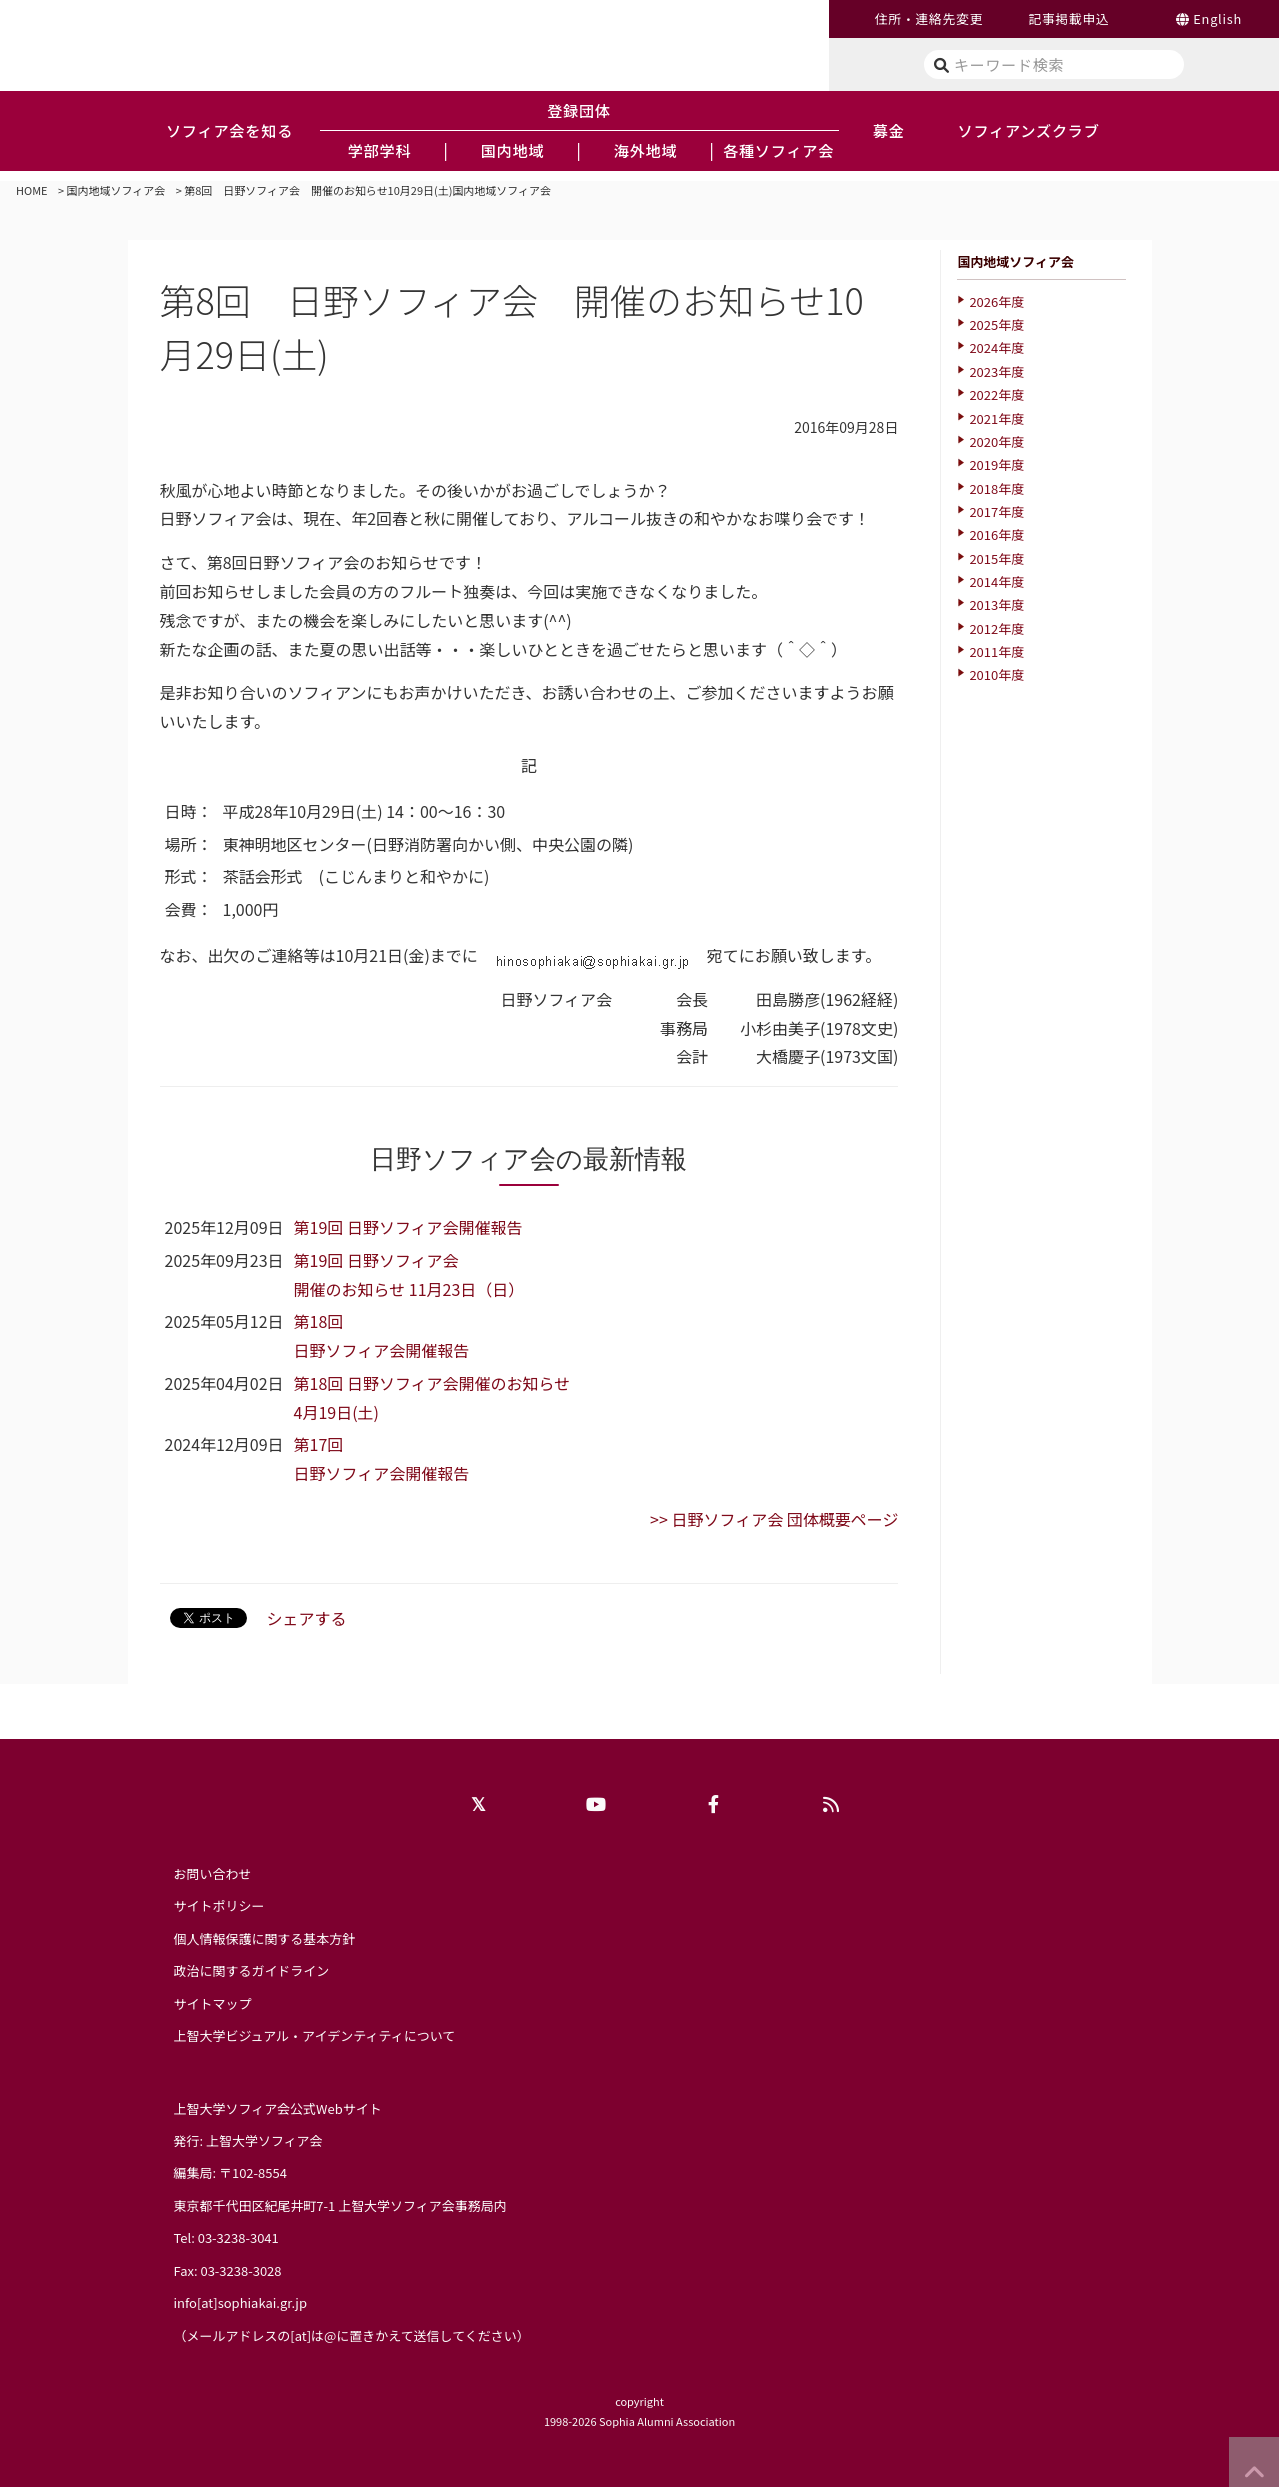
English (1217, 18)
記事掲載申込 (1068, 18)
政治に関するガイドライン (252, 1970)
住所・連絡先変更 (929, 18)
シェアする (307, 1618)
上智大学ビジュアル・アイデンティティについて (315, 2035)
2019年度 (996, 464)
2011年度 (996, 651)
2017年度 (996, 511)
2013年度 (996, 604)
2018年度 (996, 488)
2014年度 (996, 581)
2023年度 (996, 371)
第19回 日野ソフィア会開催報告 (408, 1227)
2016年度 (996, 534)
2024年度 (996, 347)
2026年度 (996, 301)
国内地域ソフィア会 (116, 190)
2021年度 (996, 418)
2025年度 (996, 324)
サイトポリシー (219, 1905)
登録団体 (579, 110)
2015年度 (996, 558)
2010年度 (996, 674)
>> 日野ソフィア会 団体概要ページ (774, 1519)
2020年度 (996, 441)
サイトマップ (213, 2003)
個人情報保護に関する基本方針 (265, 1938)
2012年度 (996, 628)
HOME (32, 190)
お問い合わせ (213, 1873)
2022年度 (996, 394)
